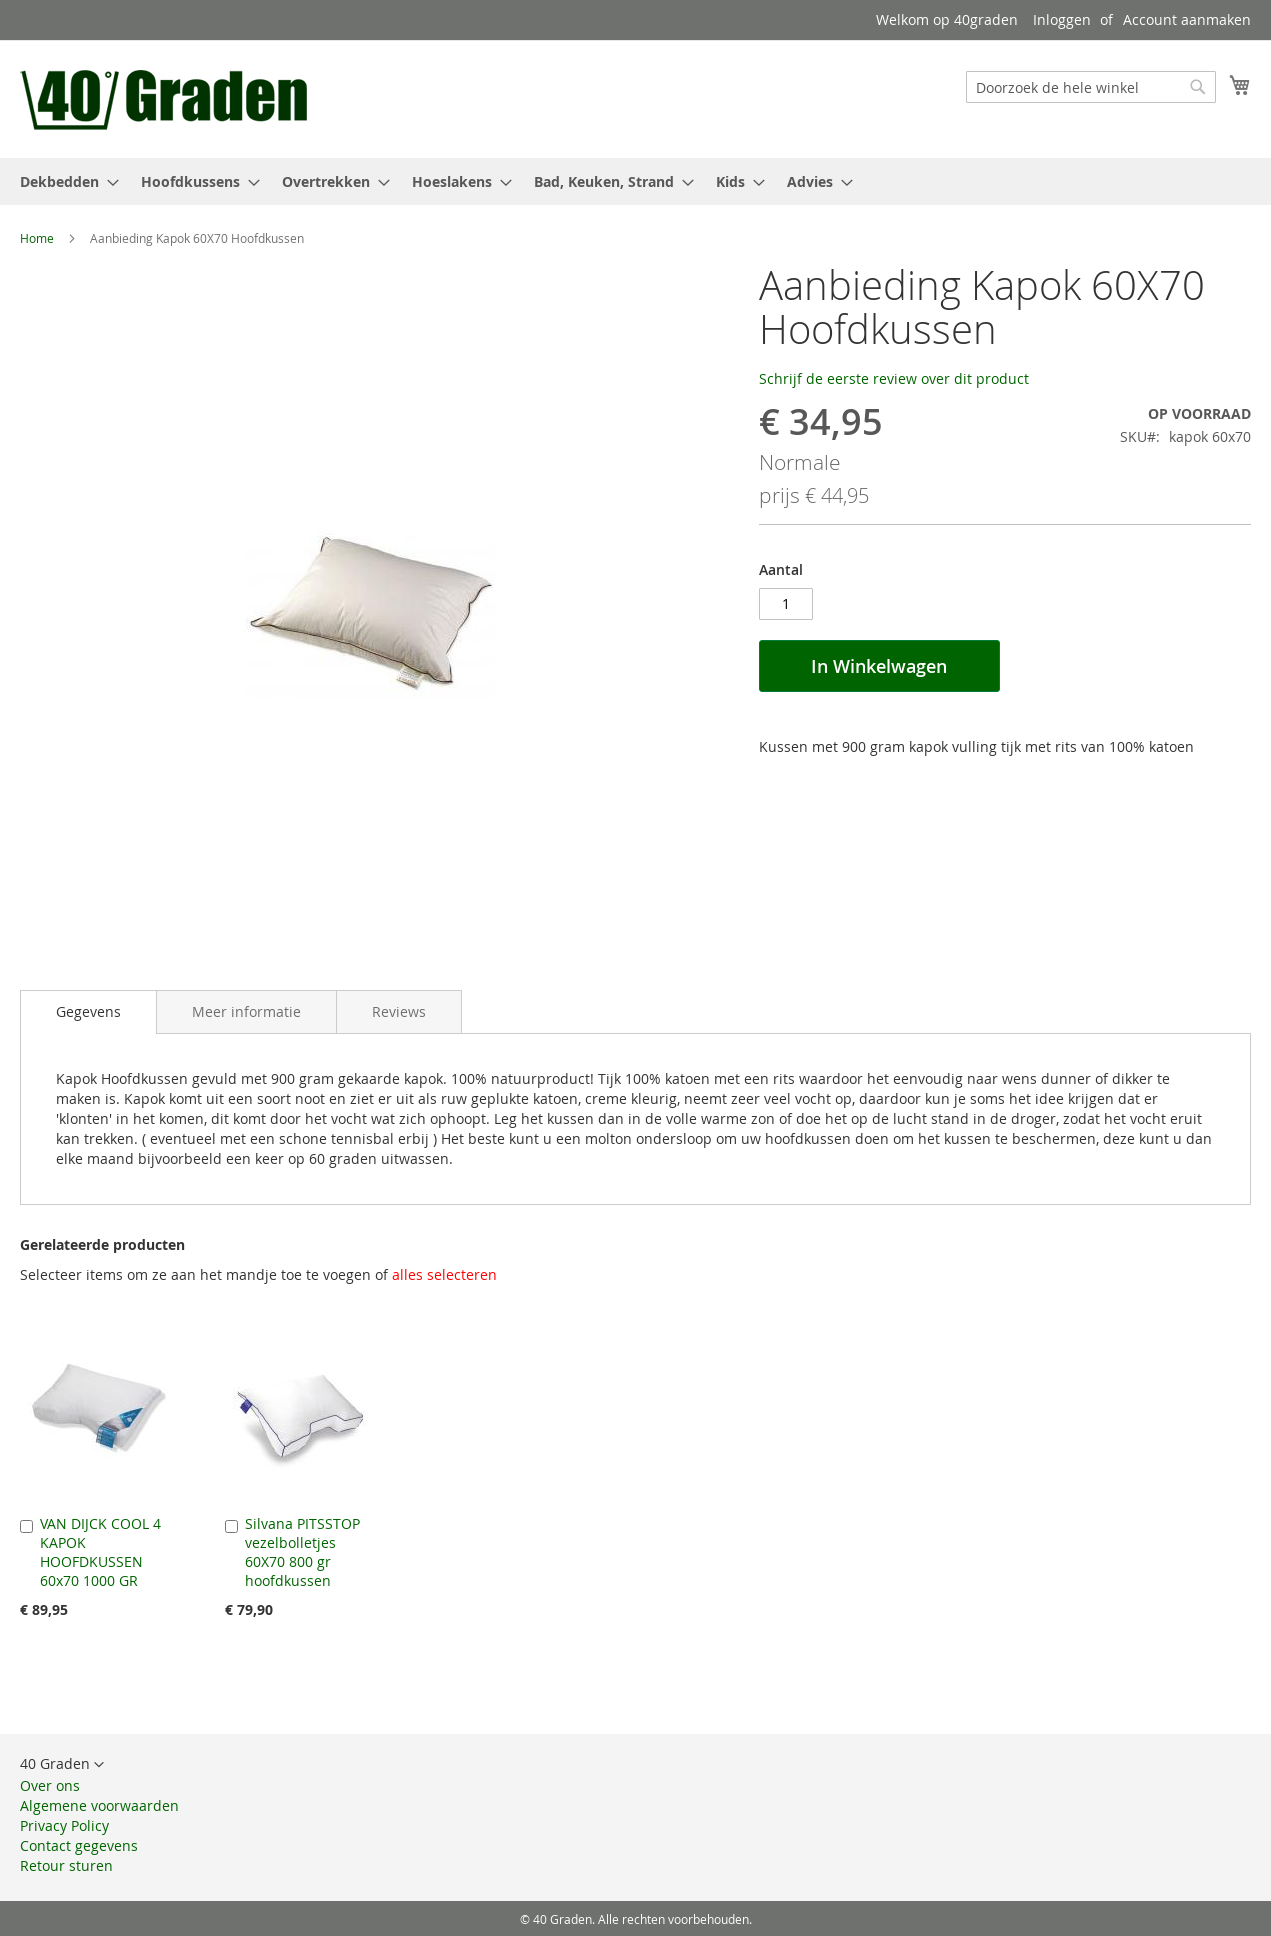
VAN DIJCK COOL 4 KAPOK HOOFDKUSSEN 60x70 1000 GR (100, 1552)
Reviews (399, 1011)
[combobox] (1091, 87)
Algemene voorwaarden (99, 1805)
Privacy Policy (64, 1825)
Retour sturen (66, 1865)
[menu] (635, 181)
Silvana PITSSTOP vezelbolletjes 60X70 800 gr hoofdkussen (302, 1552)
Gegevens (88, 1011)
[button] (62, 1765)
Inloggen (1062, 19)
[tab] (88, 1012)
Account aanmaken (1187, 19)
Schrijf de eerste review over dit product (894, 378)
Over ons (50, 1785)
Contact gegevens (79, 1845)
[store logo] (166, 98)
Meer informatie (246, 1011)
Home (37, 238)
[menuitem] (63, 181)
